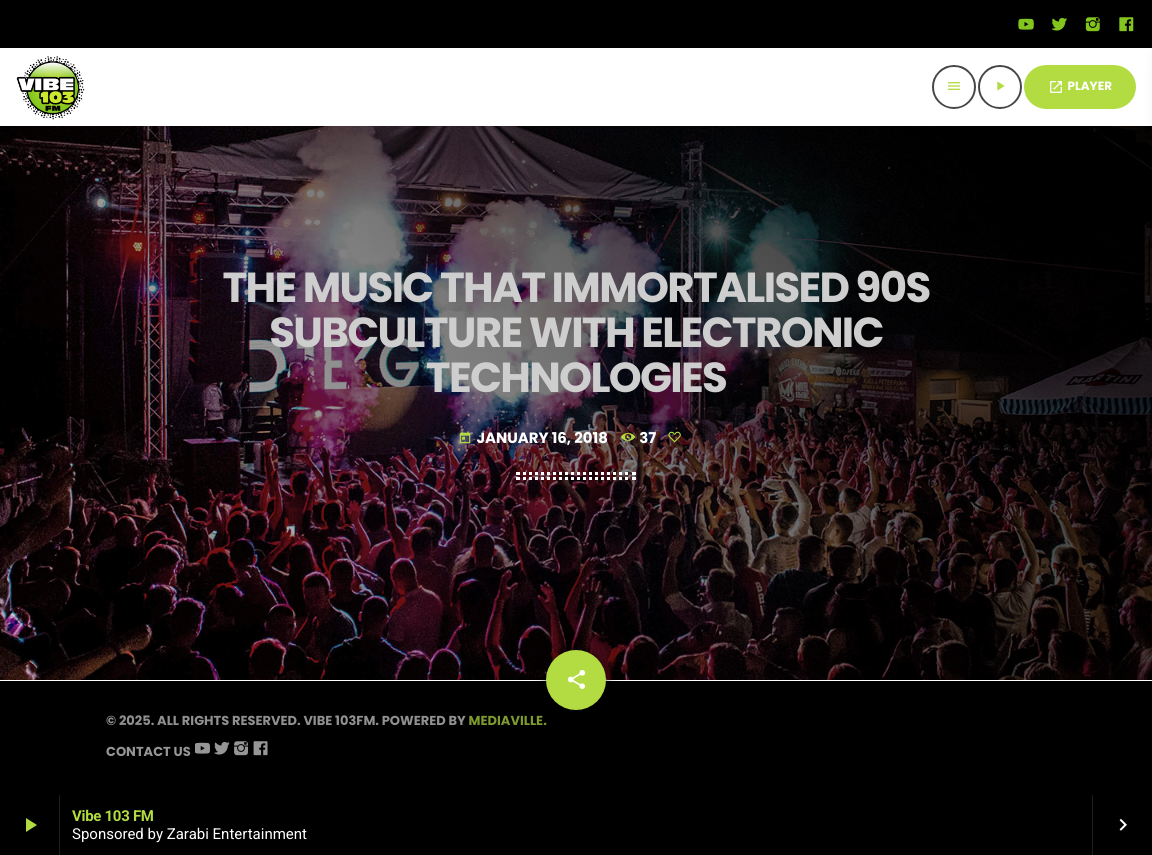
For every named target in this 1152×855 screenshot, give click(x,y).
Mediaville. (508, 720)
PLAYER (1080, 86)
